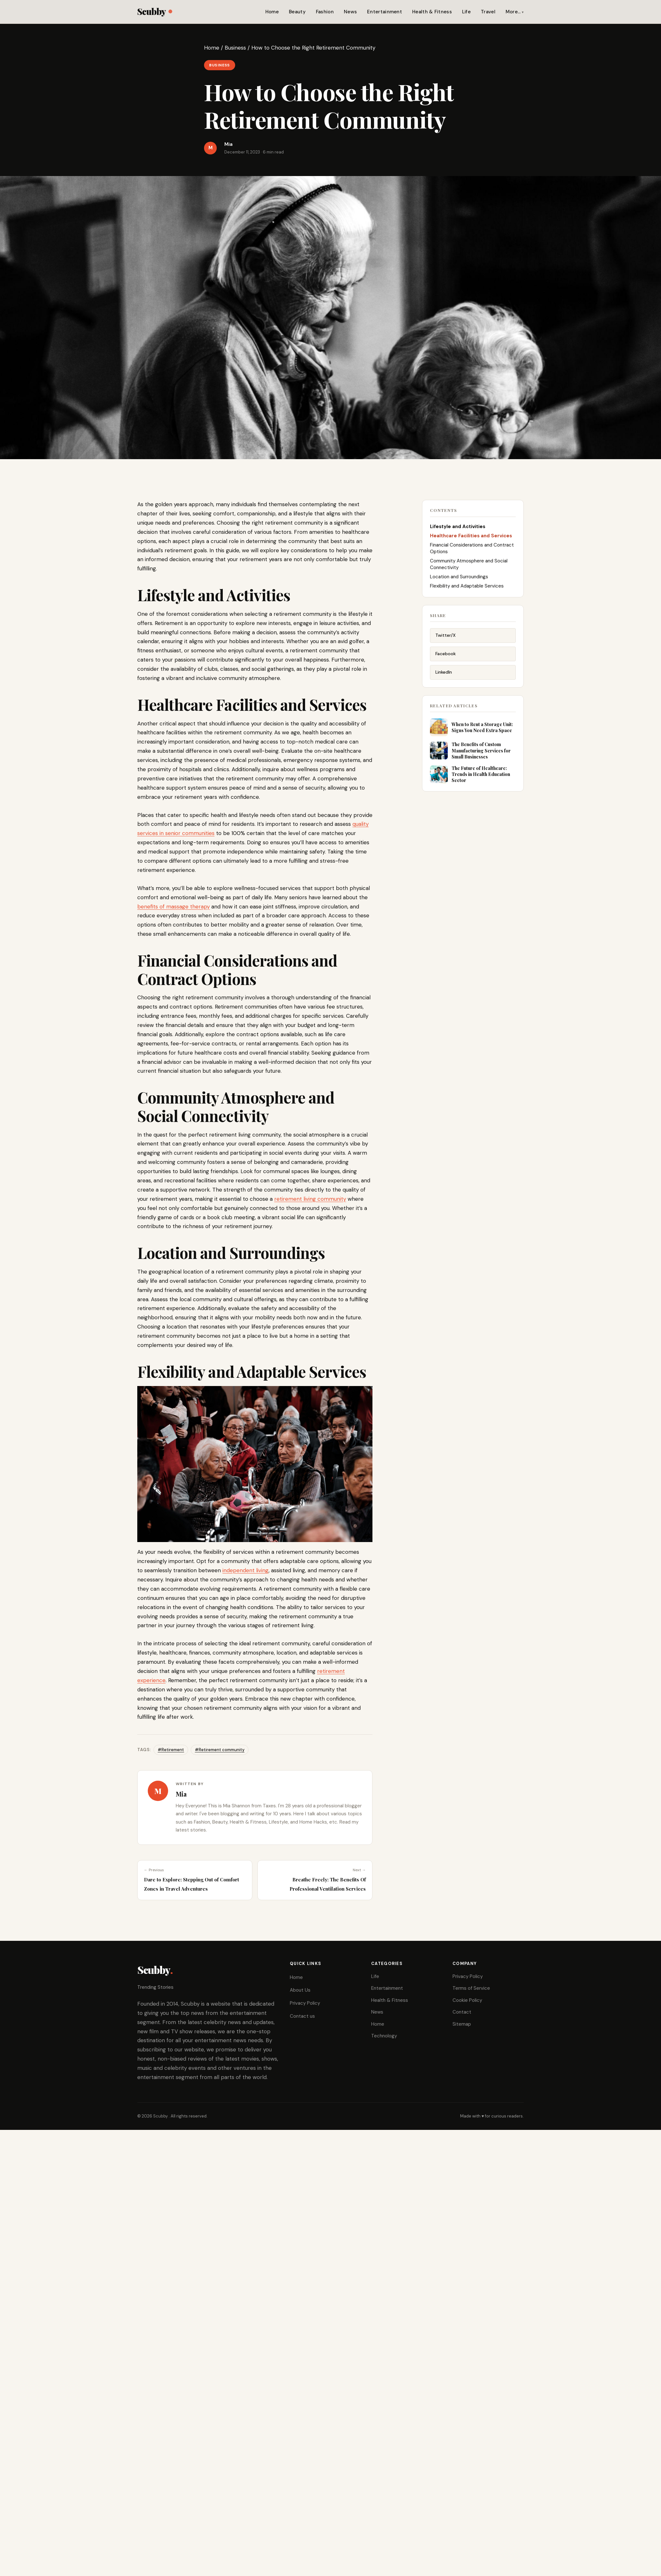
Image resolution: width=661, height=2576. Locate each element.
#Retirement (171, 1749)
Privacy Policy (305, 2003)
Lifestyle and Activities (457, 526)
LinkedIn (443, 672)
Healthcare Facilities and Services (471, 536)
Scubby (154, 11)
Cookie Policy (467, 2000)
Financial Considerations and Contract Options (472, 548)
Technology (384, 2036)
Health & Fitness (432, 12)
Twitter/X (445, 635)
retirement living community (310, 1198)
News (350, 12)
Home (272, 12)
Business (235, 47)
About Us (300, 1990)
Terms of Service (471, 1988)
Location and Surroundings (459, 577)
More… (513, 12)
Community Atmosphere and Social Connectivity (469, 564)
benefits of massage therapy (173, 906)
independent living (245, 1570)
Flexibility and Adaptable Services (467, 586)
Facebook (445, 653)
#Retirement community (219, 1749)
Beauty (297, 12)
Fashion (325, 12)
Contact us (302, 2016)
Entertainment (384, 12)
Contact (462, 2012)
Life (466, 12)
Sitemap (462, 2024)
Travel (488, 12)
